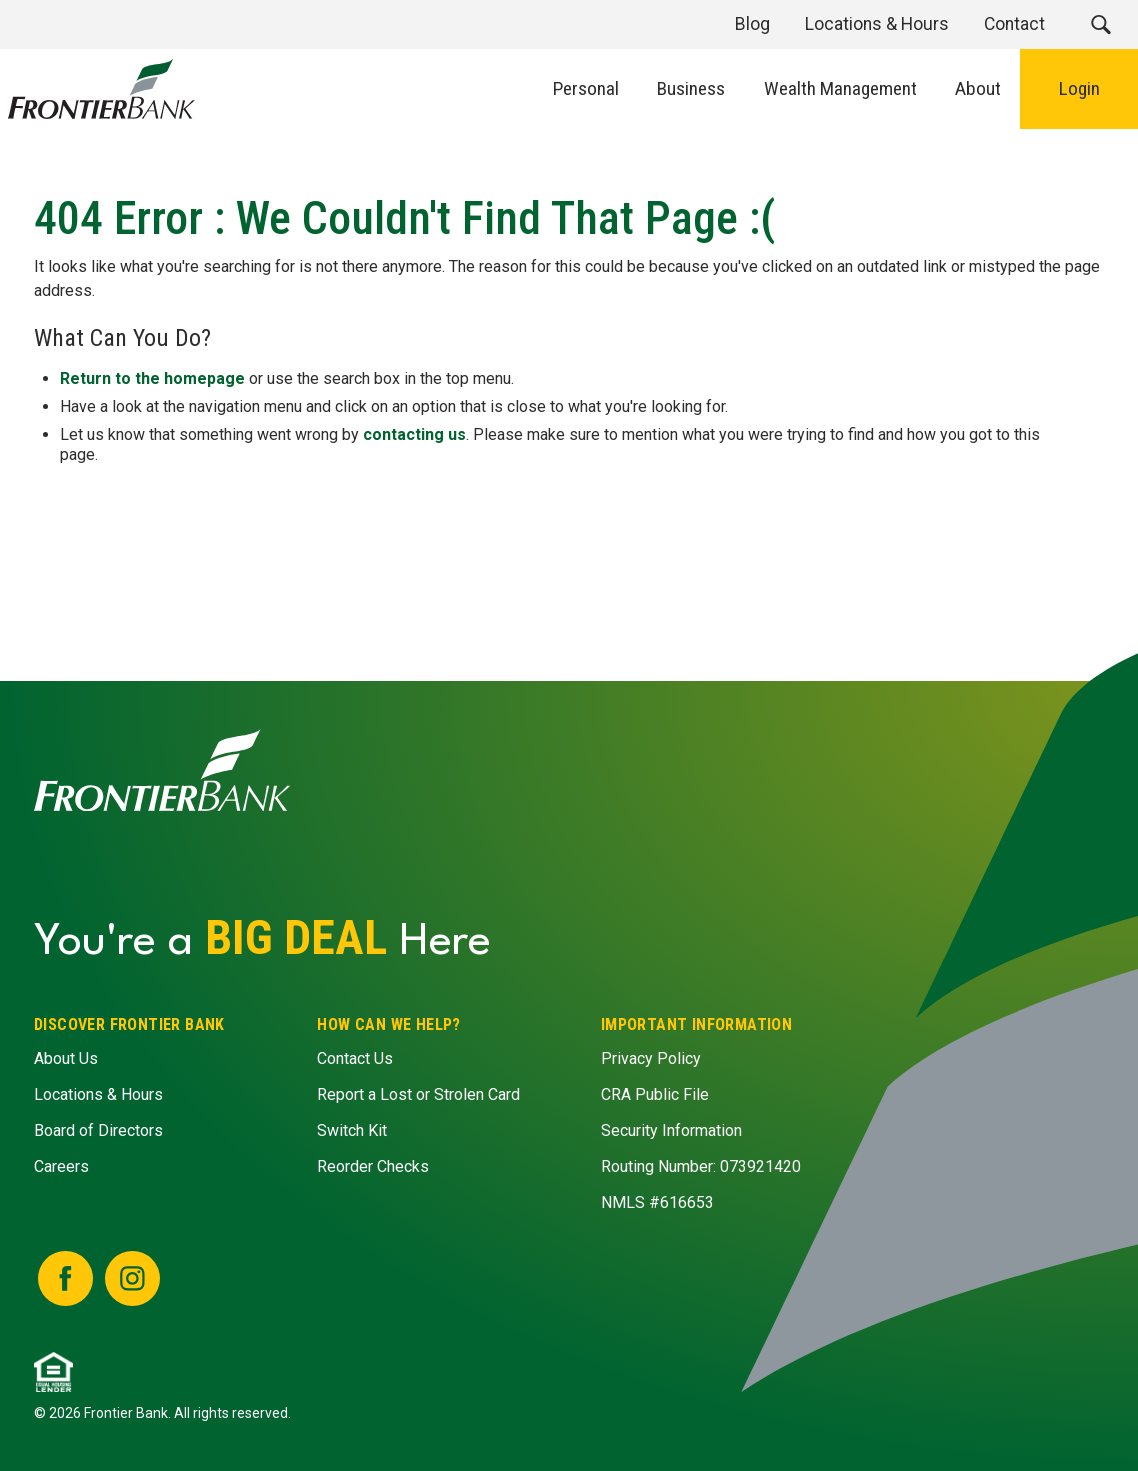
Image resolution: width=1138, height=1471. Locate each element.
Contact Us (356, 1058)
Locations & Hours (98, 1094)
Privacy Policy (651, 1058)
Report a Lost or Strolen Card (419, 1094)
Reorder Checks (374, 1166)
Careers (61, 1166)
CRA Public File (655, 1094)
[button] (1100, 24)
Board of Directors (98, 1130)
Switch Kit (353, 1130)
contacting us (415, 434)
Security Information (671, 1130)
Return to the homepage (153, 378)
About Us (66, 1058)
